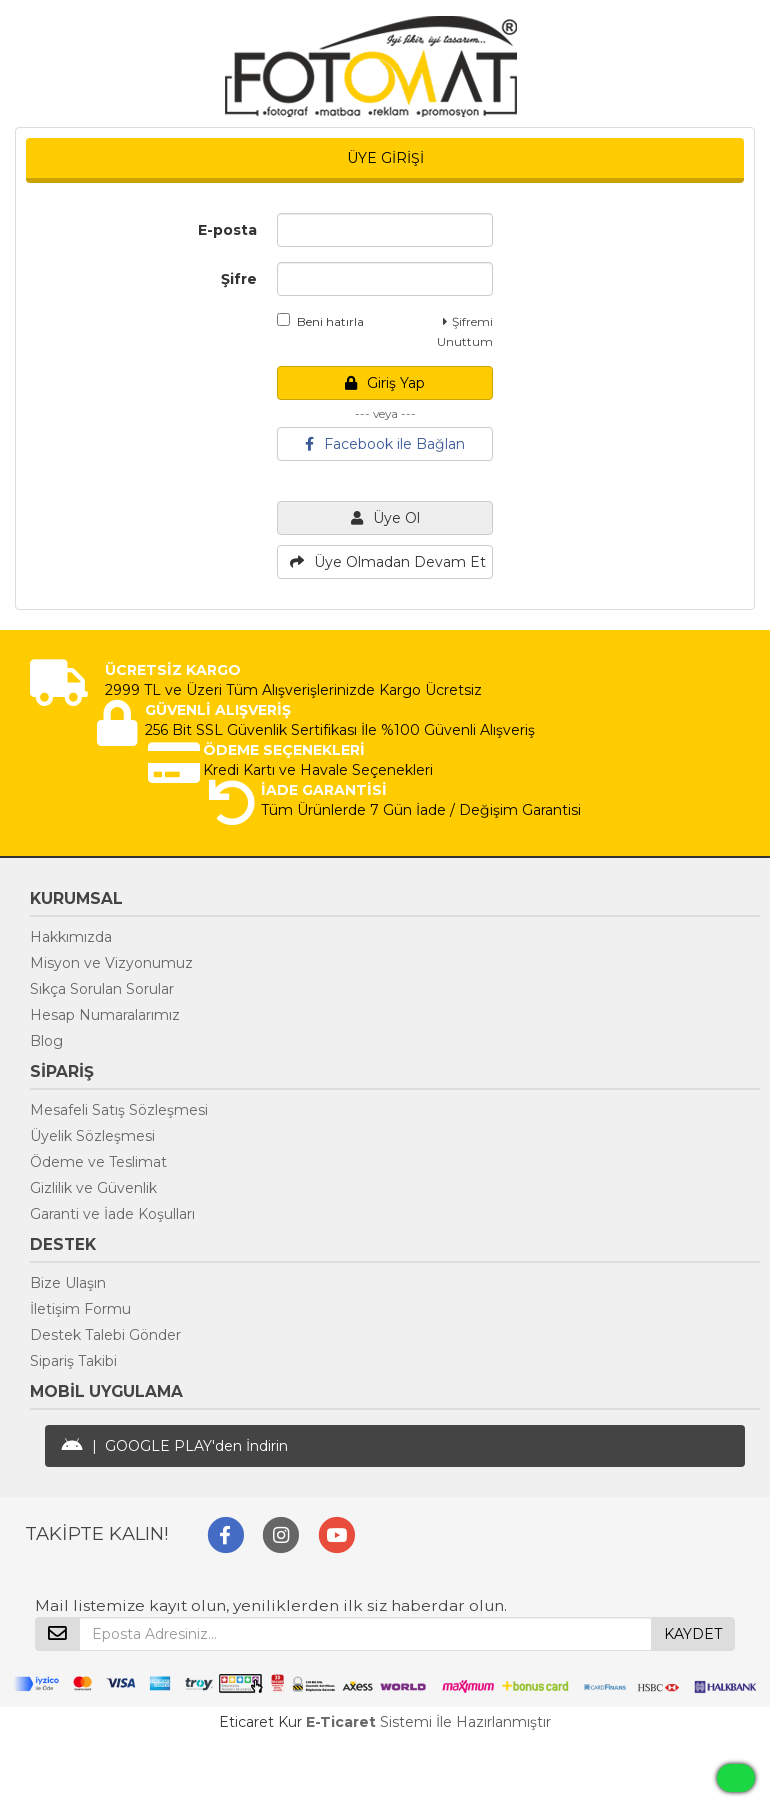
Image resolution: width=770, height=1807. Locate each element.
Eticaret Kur (260, 1722)
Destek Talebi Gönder (105, 1335)
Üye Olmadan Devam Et (388, 562)
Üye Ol (385, 518)
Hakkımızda (71, 937)
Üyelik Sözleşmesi (92, 1136)
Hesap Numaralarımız (105, 1015)
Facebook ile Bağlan (385, 444)
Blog (46, 1041)
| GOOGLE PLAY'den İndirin (174, 1446)
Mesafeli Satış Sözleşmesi (119, 1110)
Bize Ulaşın (68, 1283)
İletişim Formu (80, 1309)
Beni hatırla (320, 321)
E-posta (227, 230)
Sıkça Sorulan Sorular (102, 989)
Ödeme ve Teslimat (98, 1162)
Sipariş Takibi (73, 1361)
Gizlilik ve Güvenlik (93, 1188)
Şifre (239, 279)
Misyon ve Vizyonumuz (111, 963)
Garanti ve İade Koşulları (112, 1214)
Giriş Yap (385, 383)
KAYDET (693, 1634)
